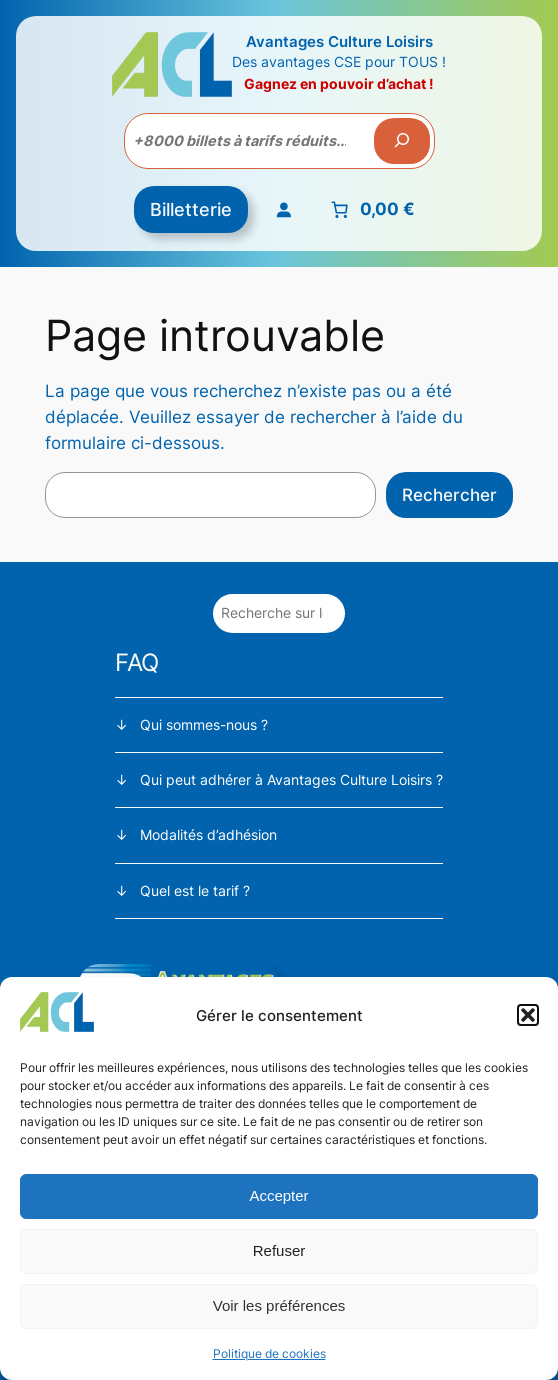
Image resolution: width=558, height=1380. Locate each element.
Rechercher (449, 495)
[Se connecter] (283, 210)
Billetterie (191, 209)
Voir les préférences (279, 1305)
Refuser (279, 1250)
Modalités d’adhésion (208, 834)
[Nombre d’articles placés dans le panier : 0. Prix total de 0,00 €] (370, 210)
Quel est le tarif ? (195, 890)
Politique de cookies (269, 1353)
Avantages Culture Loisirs (339, 41)
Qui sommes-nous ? (204, 724)
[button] (528, 1015)
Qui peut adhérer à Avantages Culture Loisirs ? (291, 779)
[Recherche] (402, 141)
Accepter (278, 1195)
